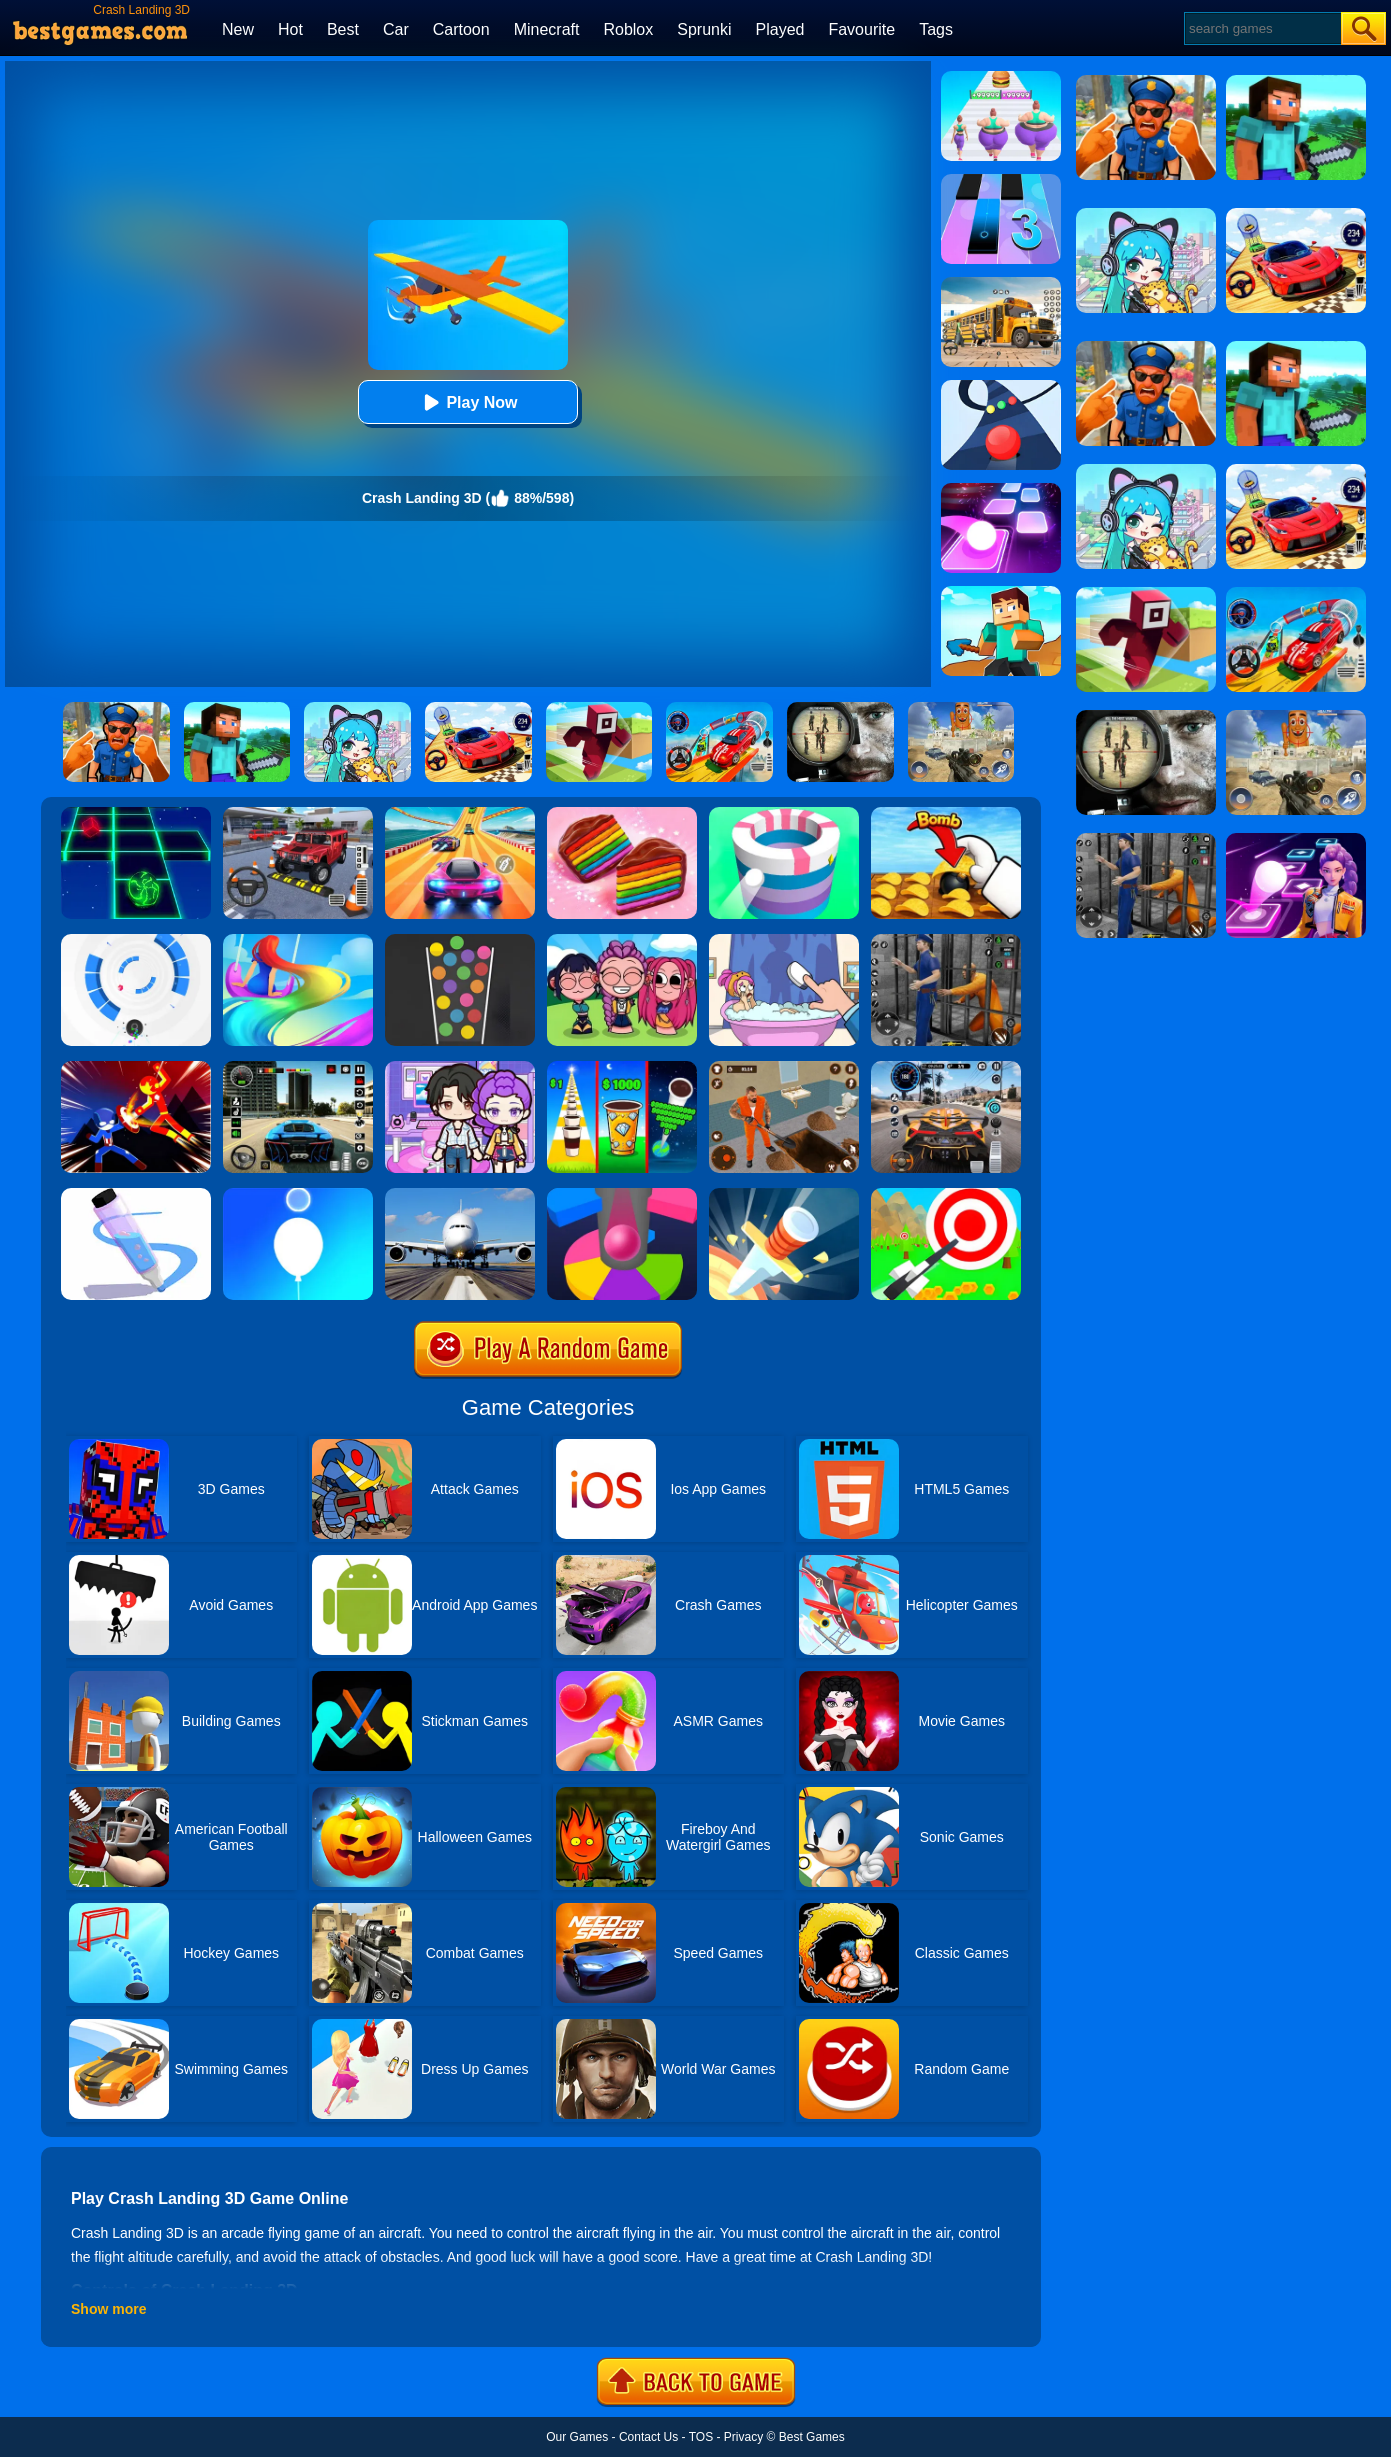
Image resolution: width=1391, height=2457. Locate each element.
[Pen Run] (136, 1195)
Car (396, 29)
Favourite (861, 29)
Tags (936, 29)
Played (780, 29)
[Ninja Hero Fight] (136, 1068)
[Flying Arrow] (946, 1195)
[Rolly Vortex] (136, 941)
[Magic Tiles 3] (1001, 181)
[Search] (1261, 28)
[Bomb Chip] (946, 814)
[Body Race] (1001, 78)
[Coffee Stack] (622, 1068)
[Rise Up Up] (298, 1195)
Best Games (812, 2437)
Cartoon (461, 29)
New (238, 29)
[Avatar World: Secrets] (460, 1068)
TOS (701, 2437)
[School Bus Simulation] (1001, 284)
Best (343, 29)
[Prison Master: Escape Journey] (784, 1068)
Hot (290, 29)
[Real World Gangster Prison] (946, 941)
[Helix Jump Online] (622, 1195)
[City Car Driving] (946, 1068)
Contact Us (648, 2437)
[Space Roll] (136, 814)
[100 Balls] (460, 941)
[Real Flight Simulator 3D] (460, 1195)
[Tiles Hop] (1001, 490)
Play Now (467, 402)
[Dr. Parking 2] (298, 814)
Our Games (577, 2437)
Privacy (743, 2437)
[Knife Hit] (784, 1195)
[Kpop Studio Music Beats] (622, 941)
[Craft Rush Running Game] (1001, 593)
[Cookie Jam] (622, 814)
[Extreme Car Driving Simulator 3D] (298, 1068)
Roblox (628, 29)
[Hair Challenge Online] (298, 941)
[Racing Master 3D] (460, 814)
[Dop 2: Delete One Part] (784, 941)
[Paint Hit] (784, 814)
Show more (108, 2309)
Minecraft (547, 29)
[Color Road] (1001, 387)
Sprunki (704, 29)
